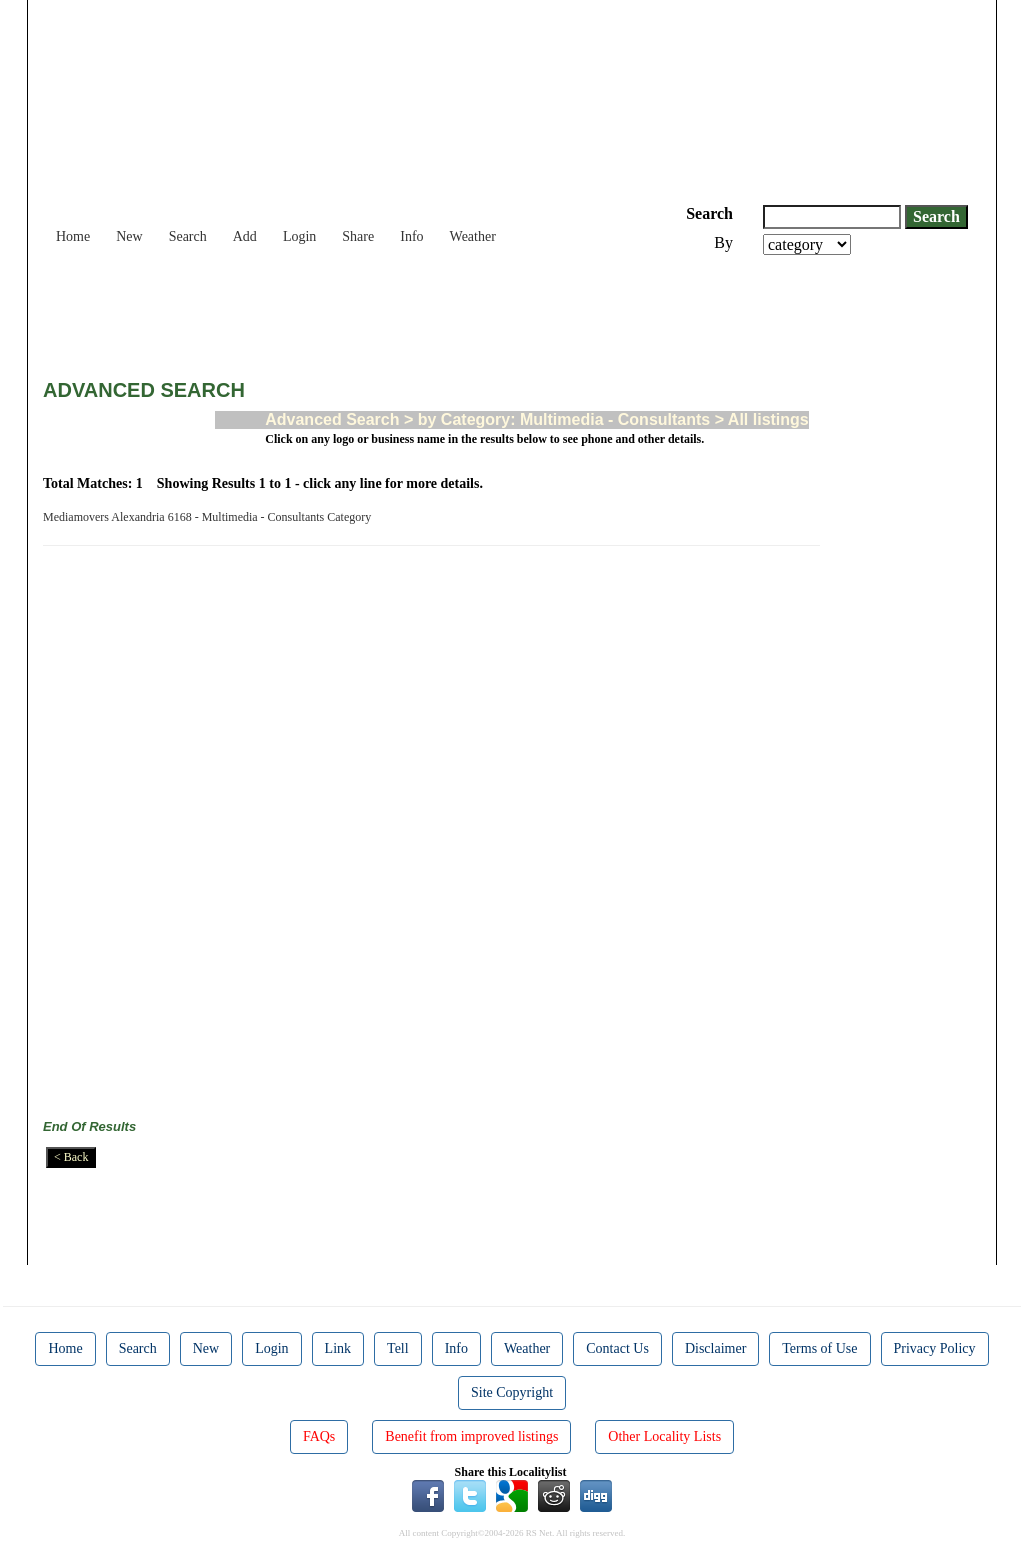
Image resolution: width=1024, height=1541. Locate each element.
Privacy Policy (935, 1348)
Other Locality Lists (664, 1436)
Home (73, 236)
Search (188, 236)
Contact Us (617, 1348)
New (129, 236)
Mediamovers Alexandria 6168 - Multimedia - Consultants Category (210, 517)
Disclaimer (715, 1348)
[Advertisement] (407, 310)
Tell (398, 1348)
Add (245, 236)
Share (358, 236)
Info (411, 236)
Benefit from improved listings (471, 1436)
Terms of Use (819, 1348)
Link (338, 1348)
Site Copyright (512, 1392)
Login (299, 236)
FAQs (319, 1436)
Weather (473, 236)
